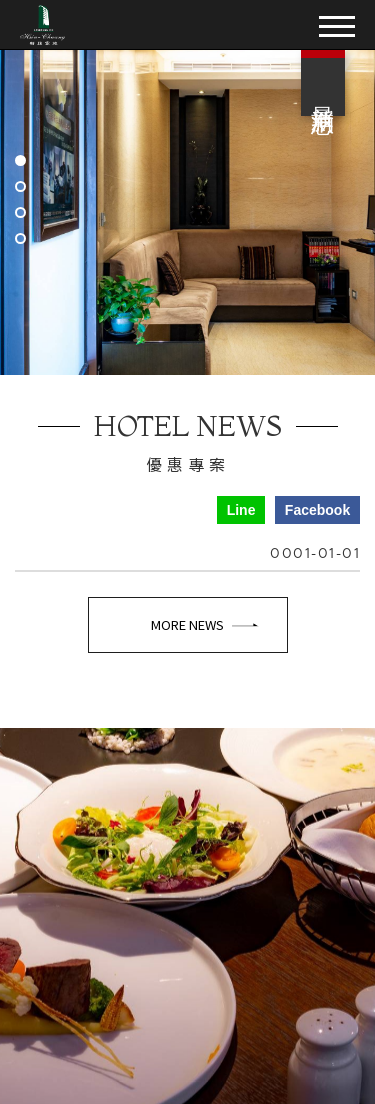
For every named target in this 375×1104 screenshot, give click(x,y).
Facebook (317, 510)
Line (241, 510)
